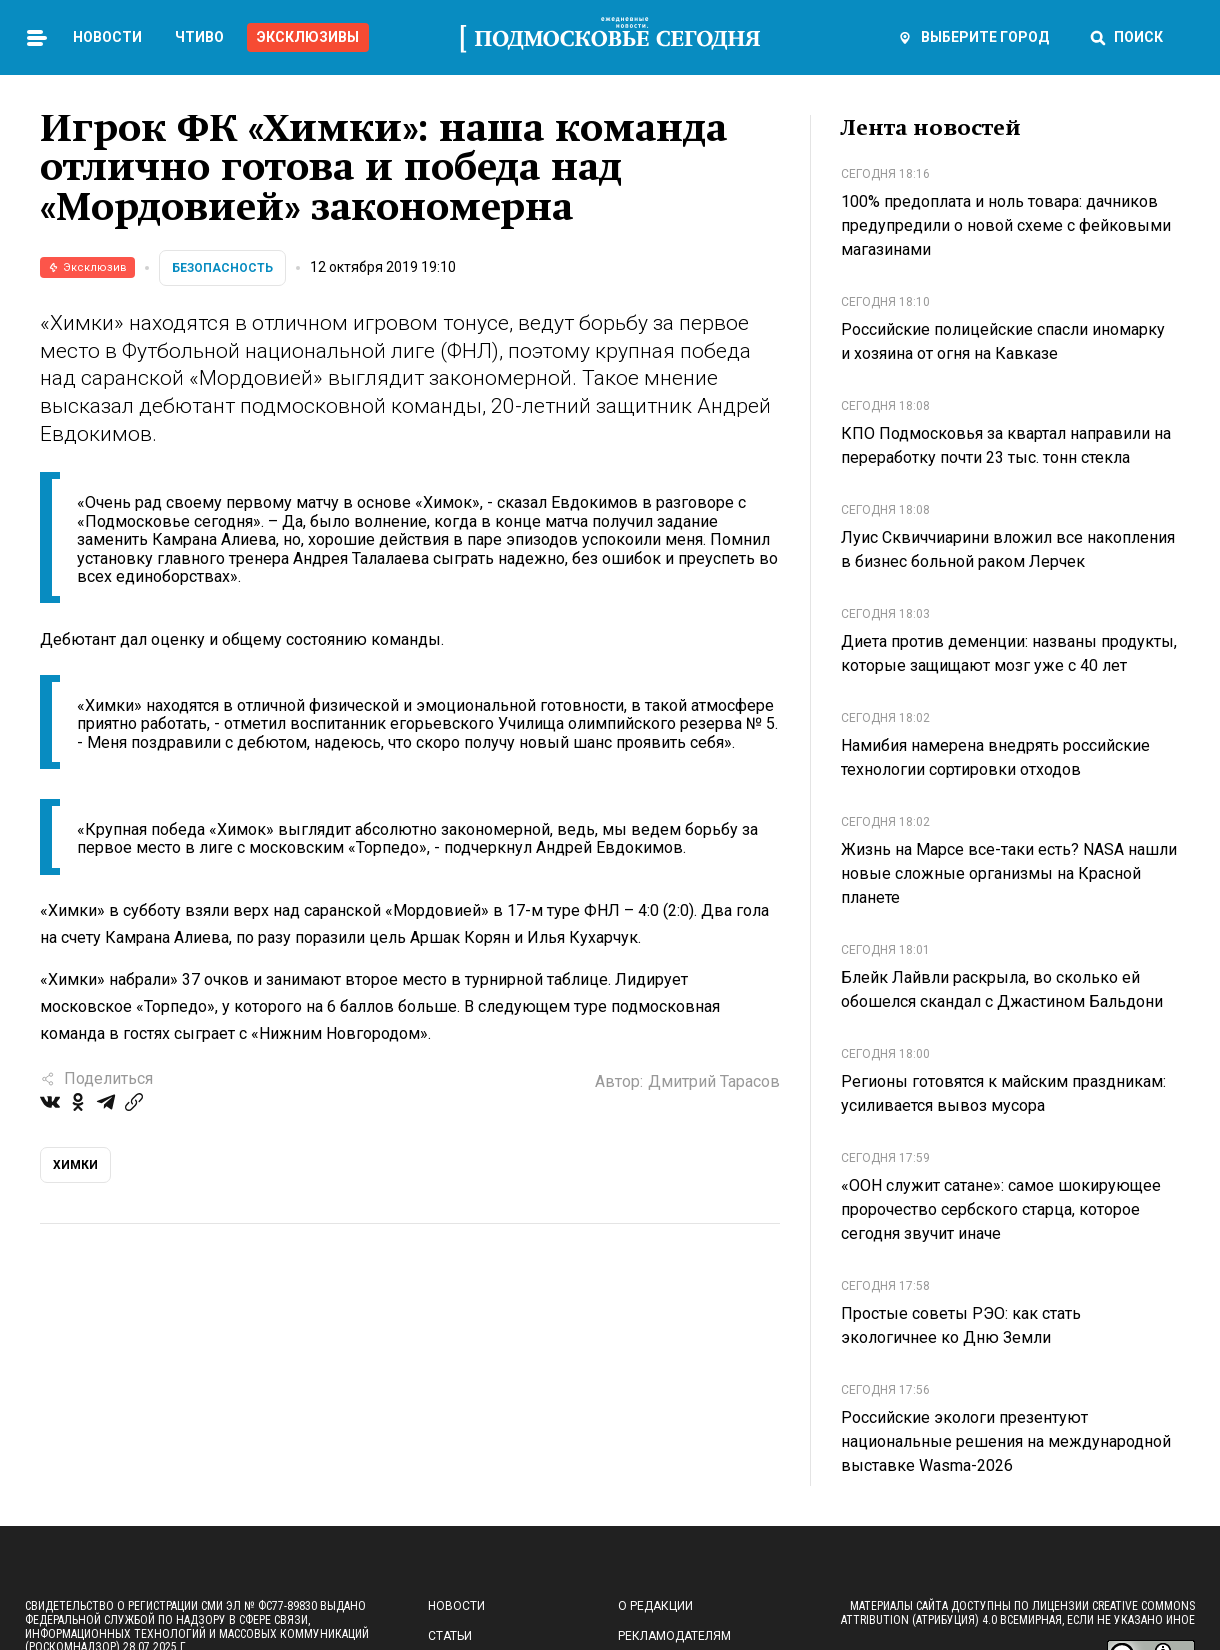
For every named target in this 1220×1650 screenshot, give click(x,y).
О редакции (655, 1606)
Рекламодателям (674, 1636)
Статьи (450, 1636)
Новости (107, 37)
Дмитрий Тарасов (714, 1081)
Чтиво (199, 37)
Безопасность (222, 268)
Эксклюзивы (308, 37)
